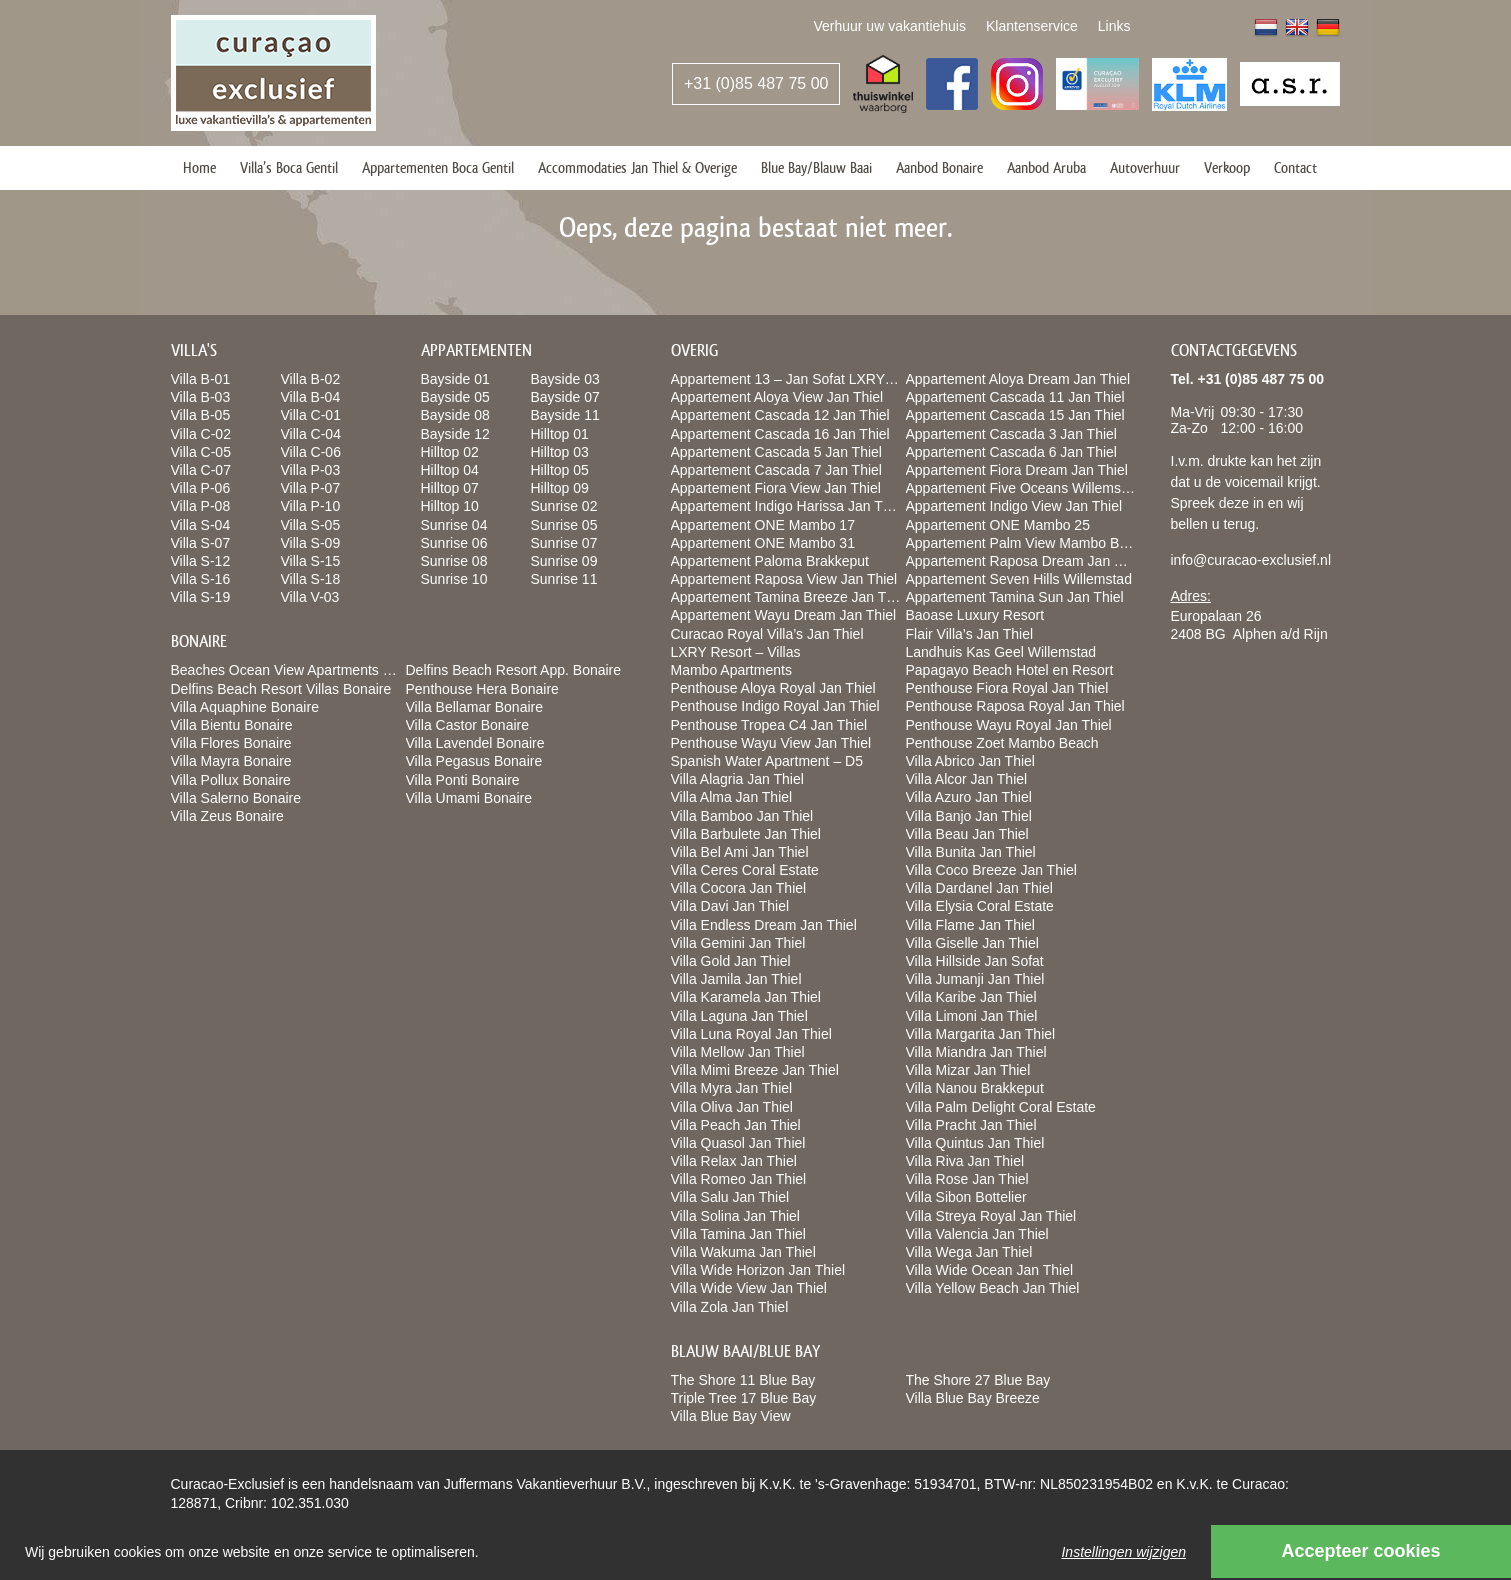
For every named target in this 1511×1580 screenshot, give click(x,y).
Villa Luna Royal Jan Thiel (751, 1034)
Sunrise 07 (564, 543)
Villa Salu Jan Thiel (730, 1197)
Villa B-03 (201, 397)
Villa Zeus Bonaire (227, 816)
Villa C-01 (311, 415)
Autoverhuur (1145, 167)
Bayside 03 (565, 379)
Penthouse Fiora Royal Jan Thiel (1007, 688)
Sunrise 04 (454, 525)
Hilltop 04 (450, 470)
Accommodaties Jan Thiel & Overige (637, 167)
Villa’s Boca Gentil (289, 167)
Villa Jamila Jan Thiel (736, 979)
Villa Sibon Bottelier (966, 1197)
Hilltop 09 (560, 488)
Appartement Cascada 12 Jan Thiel (780, 415)
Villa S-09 (311, 543)
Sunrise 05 (564, 525)
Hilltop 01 (560, 434)
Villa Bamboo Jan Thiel (742, 816)
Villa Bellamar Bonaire (474, 707)
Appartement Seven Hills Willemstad (1019, 579)
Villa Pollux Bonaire (231, 780)
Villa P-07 (311, 488)
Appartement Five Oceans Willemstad (1023, 488)
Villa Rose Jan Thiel (967, 1179)
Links (1114, 26)
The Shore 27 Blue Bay (978, 1380)
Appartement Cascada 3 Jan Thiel (1011, 434)
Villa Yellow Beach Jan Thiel (993, 1288)
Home (199, 167)
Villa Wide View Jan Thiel (749, 1288)
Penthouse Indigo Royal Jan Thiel (775, 706)
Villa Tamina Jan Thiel (738, 1234)
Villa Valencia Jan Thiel (977, 1234)
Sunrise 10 (454, 579)
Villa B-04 (311, 397)
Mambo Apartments (731, 670)
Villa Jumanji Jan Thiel (975, 979)
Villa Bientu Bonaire (232, 725)
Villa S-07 (201, 543)
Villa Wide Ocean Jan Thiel (990, 1270)
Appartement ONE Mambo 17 (763, 525)
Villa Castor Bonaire (467, 725)
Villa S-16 (201, 579)
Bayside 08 (455, 415)
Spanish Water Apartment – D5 (767, 761)
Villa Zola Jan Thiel (730, 1307)
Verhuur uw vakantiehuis (889, 26)
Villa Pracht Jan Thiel (971, 1125)
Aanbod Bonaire (939, 167)
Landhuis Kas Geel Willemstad (1001, 652)
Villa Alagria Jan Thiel (737, 779)
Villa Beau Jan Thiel (967, 834)
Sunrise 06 (454, 543)
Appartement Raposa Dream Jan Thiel (1025, 561)
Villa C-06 (311, 452)
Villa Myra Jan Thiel (732, 1088)
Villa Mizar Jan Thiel (968, 1070)
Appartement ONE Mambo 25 (998, 525)
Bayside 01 (455, 379)
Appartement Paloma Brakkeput (770, 561)
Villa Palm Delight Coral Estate (1001, 1107)
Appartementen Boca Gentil (438, 167)
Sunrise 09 (564, 561)
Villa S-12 (201, 561)
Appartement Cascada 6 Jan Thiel (1011, 452)
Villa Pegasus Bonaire (474, 761)
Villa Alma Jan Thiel (732, 797)
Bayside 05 (455, 397)
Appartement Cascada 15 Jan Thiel (1015, 415)
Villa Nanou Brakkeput (975, 1088)
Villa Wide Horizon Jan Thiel (758, 1270)
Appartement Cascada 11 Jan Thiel (1015, 397)
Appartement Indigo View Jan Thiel (1014, 506)
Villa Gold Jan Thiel (731, 961)
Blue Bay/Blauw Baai (816, 167)
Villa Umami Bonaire (469, 798)
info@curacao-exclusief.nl (1251, 560)
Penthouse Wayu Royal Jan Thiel (1009, 725)
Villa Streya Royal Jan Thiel (991, 1216)
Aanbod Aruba (1046, 167)
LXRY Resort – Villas (736, 652)
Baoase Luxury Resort (975, 615)
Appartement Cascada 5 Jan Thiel (776, 452)
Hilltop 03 (560, 452)
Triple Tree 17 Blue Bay (744, 1398)
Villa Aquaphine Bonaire (245, 707)
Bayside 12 (455, 434)
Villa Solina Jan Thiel (735, 1216)
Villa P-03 (311, 470)
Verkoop (1227, 167)
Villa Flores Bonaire (231, 743)
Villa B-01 (201, 379)
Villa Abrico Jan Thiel (970, 761)
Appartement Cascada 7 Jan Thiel (776, 470)
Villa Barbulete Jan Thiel (746, 834)
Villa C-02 (201, 434)
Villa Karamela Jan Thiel (746, 997)
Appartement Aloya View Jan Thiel (777, 397)
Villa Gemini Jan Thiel (738, 943)
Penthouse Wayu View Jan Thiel (771, 743)
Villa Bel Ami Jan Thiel (740, 852)
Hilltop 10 (450, 506)
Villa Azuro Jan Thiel (969, 797)
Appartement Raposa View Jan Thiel (784, 579)
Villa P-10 (311, 506)
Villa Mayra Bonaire (231, 761)
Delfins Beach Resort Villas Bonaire (281, 689)
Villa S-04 (201, 525)
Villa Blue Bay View (731, 1416)
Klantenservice (1032, 26)
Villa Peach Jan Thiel (736, 1125)
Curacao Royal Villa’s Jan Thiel (767, 634)
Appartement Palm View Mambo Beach (1028, 543)
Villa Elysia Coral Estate (980, 906)
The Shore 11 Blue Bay (743, 1380)
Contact (1295, 167)
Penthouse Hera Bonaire (482, 689)
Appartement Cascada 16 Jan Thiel (780, 434)
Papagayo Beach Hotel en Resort (1010, 670)
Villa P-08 (201, 506)
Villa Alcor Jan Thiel (967, 779)
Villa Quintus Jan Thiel (975, 1143)
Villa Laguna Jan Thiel (739, 1016)
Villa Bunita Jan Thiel (971, 852)
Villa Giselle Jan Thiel (972, 943)
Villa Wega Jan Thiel (969, 1252)
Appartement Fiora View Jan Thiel (776, 488)
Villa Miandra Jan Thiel (976, 1052)
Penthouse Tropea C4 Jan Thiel (769, 725)
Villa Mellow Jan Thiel (738, 1052)
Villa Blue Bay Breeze (973, 1398)
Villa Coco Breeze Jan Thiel (991, 870)
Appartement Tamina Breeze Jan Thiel (790, 597)
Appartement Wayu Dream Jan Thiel (784, 615)
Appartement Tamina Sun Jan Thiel (1015, 597)
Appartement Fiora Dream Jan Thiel (1017, 470)
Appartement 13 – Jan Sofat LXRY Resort (800, 379)
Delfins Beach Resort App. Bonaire (514, 670)
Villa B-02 (311, 379)
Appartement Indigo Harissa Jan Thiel (788, 506)
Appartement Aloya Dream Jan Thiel (1018, 379)
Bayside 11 (565, 415)
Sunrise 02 (564, 506)
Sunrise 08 (454, 561)
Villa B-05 (201, 415)
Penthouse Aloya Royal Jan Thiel (773, 688)
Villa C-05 (201, 452)
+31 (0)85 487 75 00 (756, 83)
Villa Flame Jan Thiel (970, 925)
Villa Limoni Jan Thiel (972, 1016)
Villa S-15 (311, 561)
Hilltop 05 (560, 470)
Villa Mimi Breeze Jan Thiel (755, 1070)
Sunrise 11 (564, 579)
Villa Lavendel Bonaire (475, 743)
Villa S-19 (201, 597)
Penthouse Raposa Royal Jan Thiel (1015, 706)
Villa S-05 (311, 525)
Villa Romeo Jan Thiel (739, 1179)
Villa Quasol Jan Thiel (738, 1143)
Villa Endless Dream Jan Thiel (764, 925)
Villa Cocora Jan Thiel (739, 888)
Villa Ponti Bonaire (463, 780)
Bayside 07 (565, 397)
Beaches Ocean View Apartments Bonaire (301, 670)
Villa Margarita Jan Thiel (981, 1034)
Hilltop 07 (450, 488)
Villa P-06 (201, 488)
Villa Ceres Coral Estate (745, 870)
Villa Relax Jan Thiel (734, 1161)
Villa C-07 (201, 470)
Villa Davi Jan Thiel (730, 906)
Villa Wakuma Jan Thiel (743, 1252)
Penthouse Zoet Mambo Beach (1002, 743)
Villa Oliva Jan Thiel (732, 1107)
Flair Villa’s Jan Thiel (970, 634)
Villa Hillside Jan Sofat (975, 961)
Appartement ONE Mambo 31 (763, 543)
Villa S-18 (311, 579)
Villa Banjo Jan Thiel (969, 816)
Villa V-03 (310, 597)
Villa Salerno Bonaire (236, 798)
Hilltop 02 (450, 452)
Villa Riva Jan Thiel (965, 1161)
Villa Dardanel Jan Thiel (979, 888)
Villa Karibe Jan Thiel (971, 997)
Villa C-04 (311, 434)
